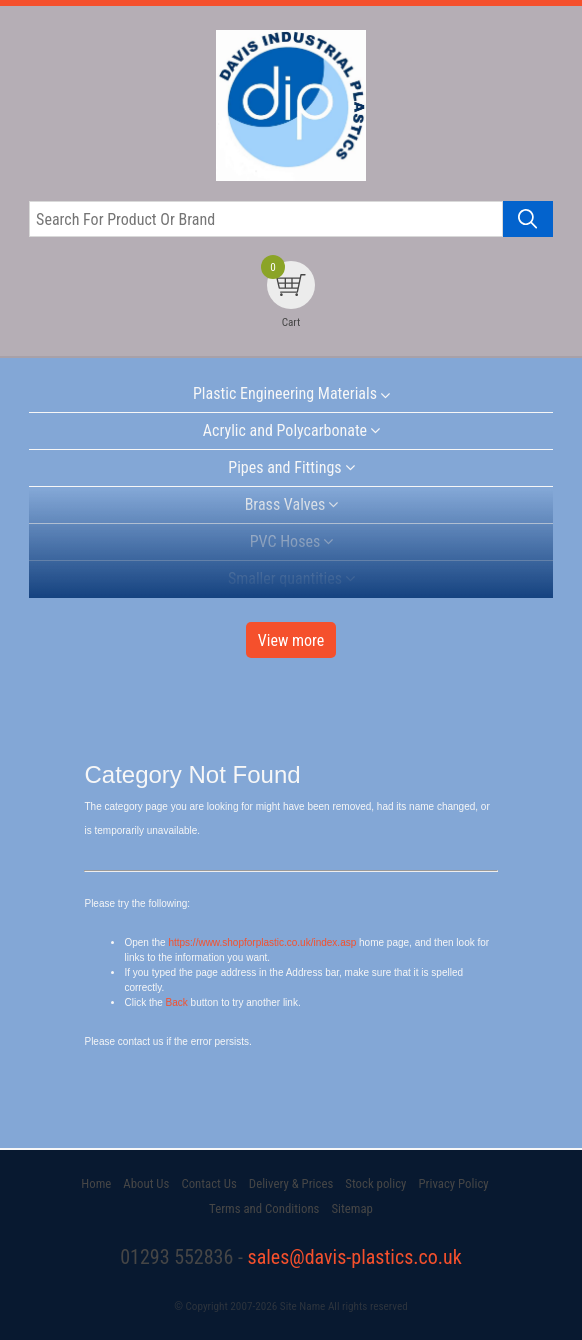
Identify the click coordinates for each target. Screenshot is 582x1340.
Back (177, 1002)
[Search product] (528, 219)
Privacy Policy (453, 1183)
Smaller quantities (285, 578)
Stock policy (375, 1183)
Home (96, 1183)
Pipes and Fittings (284, 467)
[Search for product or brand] (266, 219)
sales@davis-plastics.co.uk (355, 1257)
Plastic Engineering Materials (285, 393)
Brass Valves (285, 504)
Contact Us (208, 1183)
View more (291, 640)
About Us (146, 1183)
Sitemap (351, 1208)
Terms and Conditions (264, 1208)
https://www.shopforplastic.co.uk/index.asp (262, 942)
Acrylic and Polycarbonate (285, 430)
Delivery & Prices (291, 1183)
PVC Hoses (285, 541)
